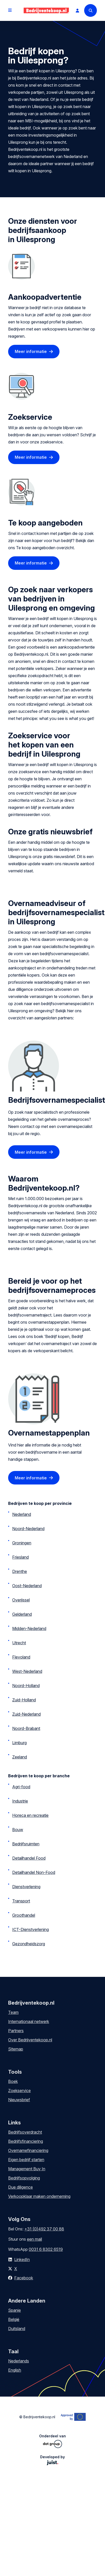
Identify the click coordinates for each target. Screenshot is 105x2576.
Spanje (14, 2310)
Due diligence (20, 2187)
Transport (21, 1900)
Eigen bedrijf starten (26, 2159)
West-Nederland (27, 1671)
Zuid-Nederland (26, 1714)
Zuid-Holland (24, 1699)
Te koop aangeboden (45, 522)
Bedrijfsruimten (25, 1843)
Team (13, 2012)
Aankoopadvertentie (44, 296)
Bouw (17, 1829)
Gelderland (22, 1614)
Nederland (21, 1514)
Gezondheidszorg (28, 1943)
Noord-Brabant (26, 1728)
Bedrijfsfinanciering (25, 2141)
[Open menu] (10, 10)
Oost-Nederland (27, 1585)
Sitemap (15, 2049)
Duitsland (16, 2328)
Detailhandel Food (29, 1858)
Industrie (20, 1801)
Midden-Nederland (29, 1628)
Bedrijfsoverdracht (25, 2132)
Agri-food (21, 1786)
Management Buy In (26, 2168)
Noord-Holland (26, 1685)
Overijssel (21, 1599)
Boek (13, 2081)
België (13, 2319)
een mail (34, 2239)
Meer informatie (31, 351)
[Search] (90, 10)
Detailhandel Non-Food (33, 1872)
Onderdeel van (52, 2441)
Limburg (19, 1742)
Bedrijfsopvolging (24, 2177)
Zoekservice (30, 417)
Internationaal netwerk (28, 2021)
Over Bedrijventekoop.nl (30, 2039)
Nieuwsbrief (19, 2099)
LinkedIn (22, 2259)
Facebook (23, 2277)
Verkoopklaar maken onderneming (39, 2196)
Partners (16, 2030)
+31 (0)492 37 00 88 (44, 2228)
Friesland (20, 1557)
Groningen (21, 1542)
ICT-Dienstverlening (30, 1929)
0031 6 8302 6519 (46, 2249)
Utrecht (19, 1642)
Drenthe (19, 1571)
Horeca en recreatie (30, 1815)
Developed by (52, 2460)
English (14, 2370)
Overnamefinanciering (28, 2150)
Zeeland (19, 1756)
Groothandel (23, 1915)
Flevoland (21, 1657)
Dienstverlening (26, 1886)
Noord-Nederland (28, 1528)
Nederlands (18, 2360)
